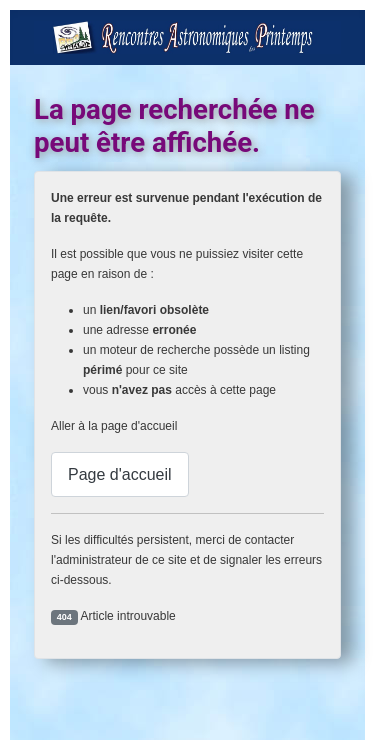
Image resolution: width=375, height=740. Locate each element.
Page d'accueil (120, 474)
